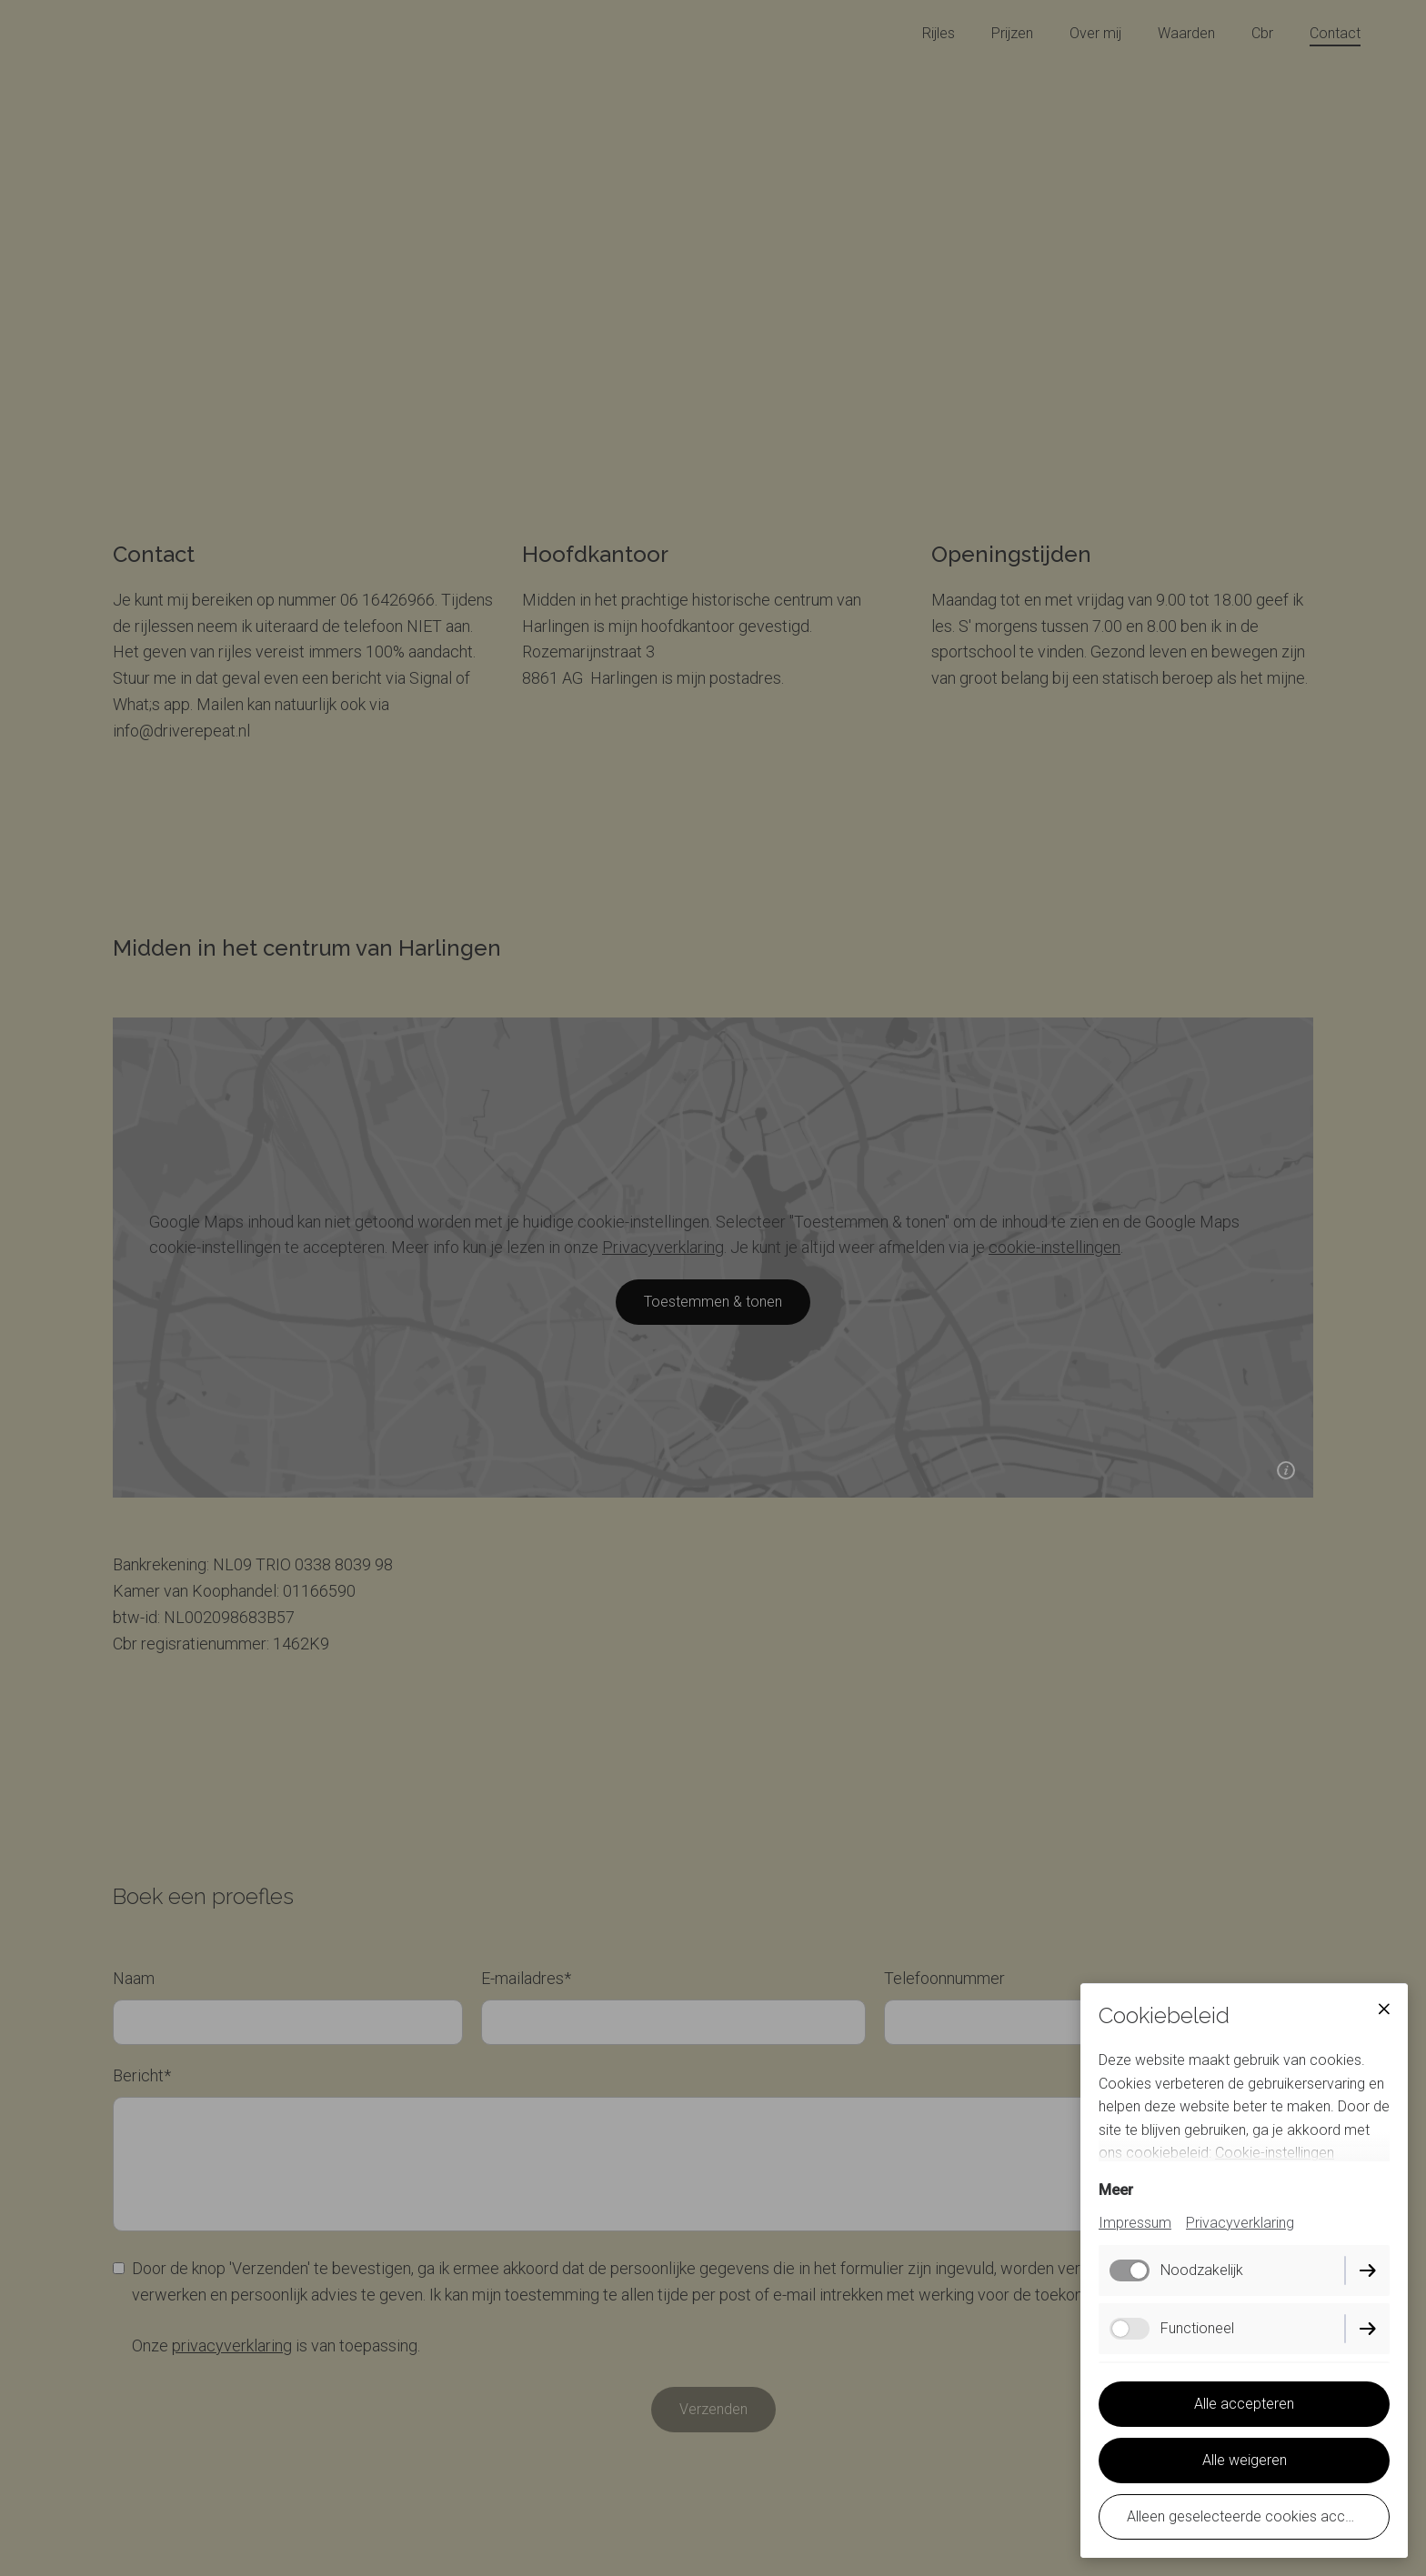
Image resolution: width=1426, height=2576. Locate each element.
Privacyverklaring (1240, 2222)
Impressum (1135, 2222)
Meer (1116, 2190)
